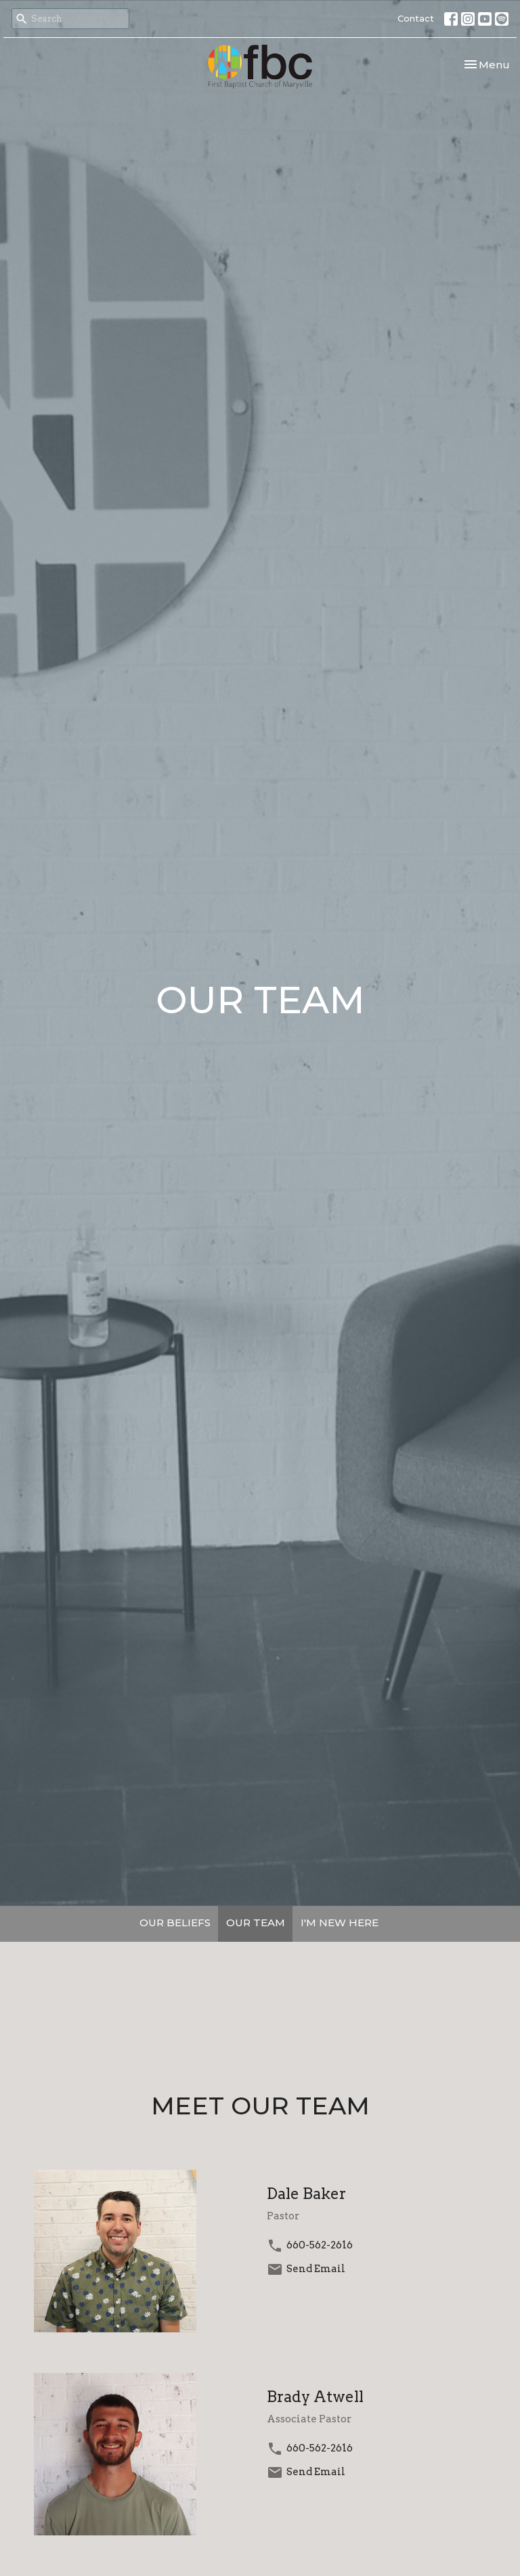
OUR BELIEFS (175, 1922)
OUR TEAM (255, 1922)
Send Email (315, 2269)
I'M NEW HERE (339, 1922)
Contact (415, 18)
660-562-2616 (319, 2245)
